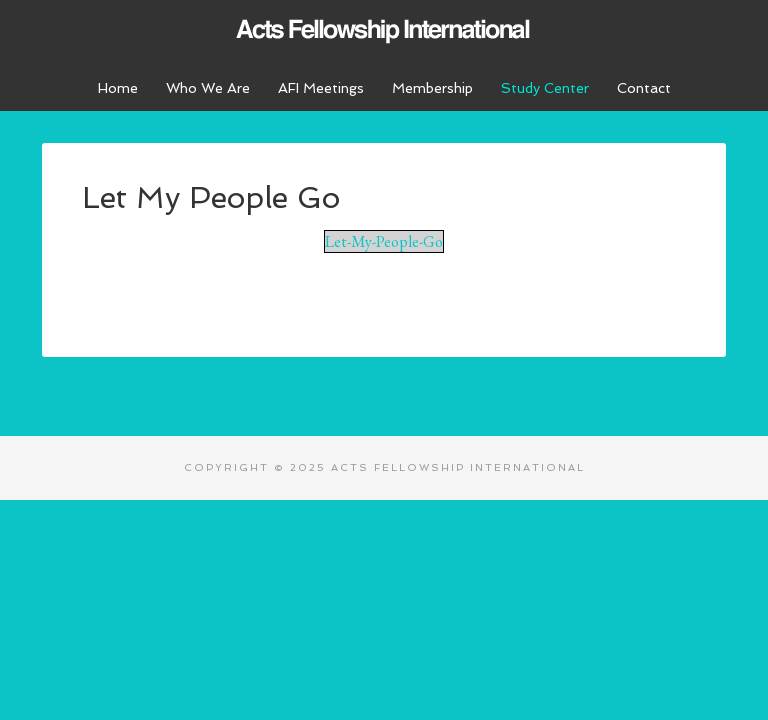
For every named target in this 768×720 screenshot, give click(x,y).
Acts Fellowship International (384, 30)
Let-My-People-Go (384, 241)
